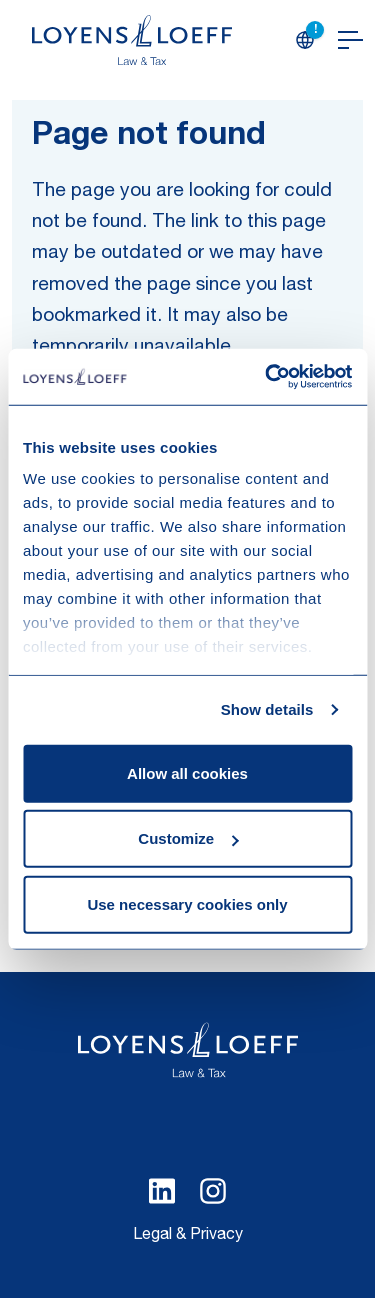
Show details (267, 709)
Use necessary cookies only (187, 903)
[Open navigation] (350, 40)
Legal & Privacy (188, 1236)
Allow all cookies (187, 772)
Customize (188, 838)
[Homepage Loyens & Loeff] (132, 40)
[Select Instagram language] (213, 1191)
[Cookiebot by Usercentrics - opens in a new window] (267, 377)
